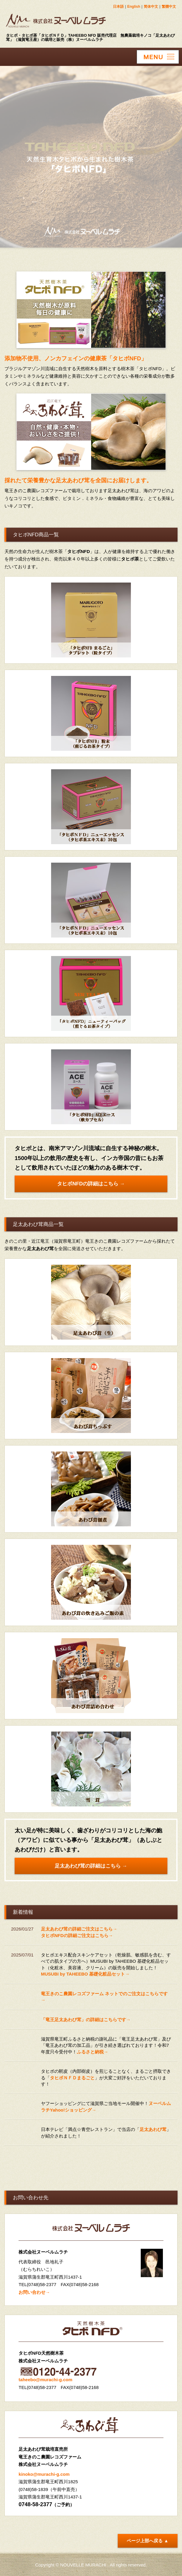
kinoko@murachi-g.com (44, 2474)
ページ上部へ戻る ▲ (147, 2540)
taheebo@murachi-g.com (45, 2379)
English (133, 6)
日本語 (118, 6)
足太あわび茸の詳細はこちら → (91, 1866)
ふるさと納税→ (92, 2051)
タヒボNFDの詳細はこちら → (91, 1184)
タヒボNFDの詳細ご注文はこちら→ (77, 1935)
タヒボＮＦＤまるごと (72, 2077)
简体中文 (151, 6)
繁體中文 (169, 6)
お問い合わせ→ (34, 2292)
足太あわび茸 (153, 2129)
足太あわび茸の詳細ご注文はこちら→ (79, 1928)
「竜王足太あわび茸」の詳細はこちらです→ (86, 2019)
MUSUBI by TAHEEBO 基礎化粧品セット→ (85, 1973)
